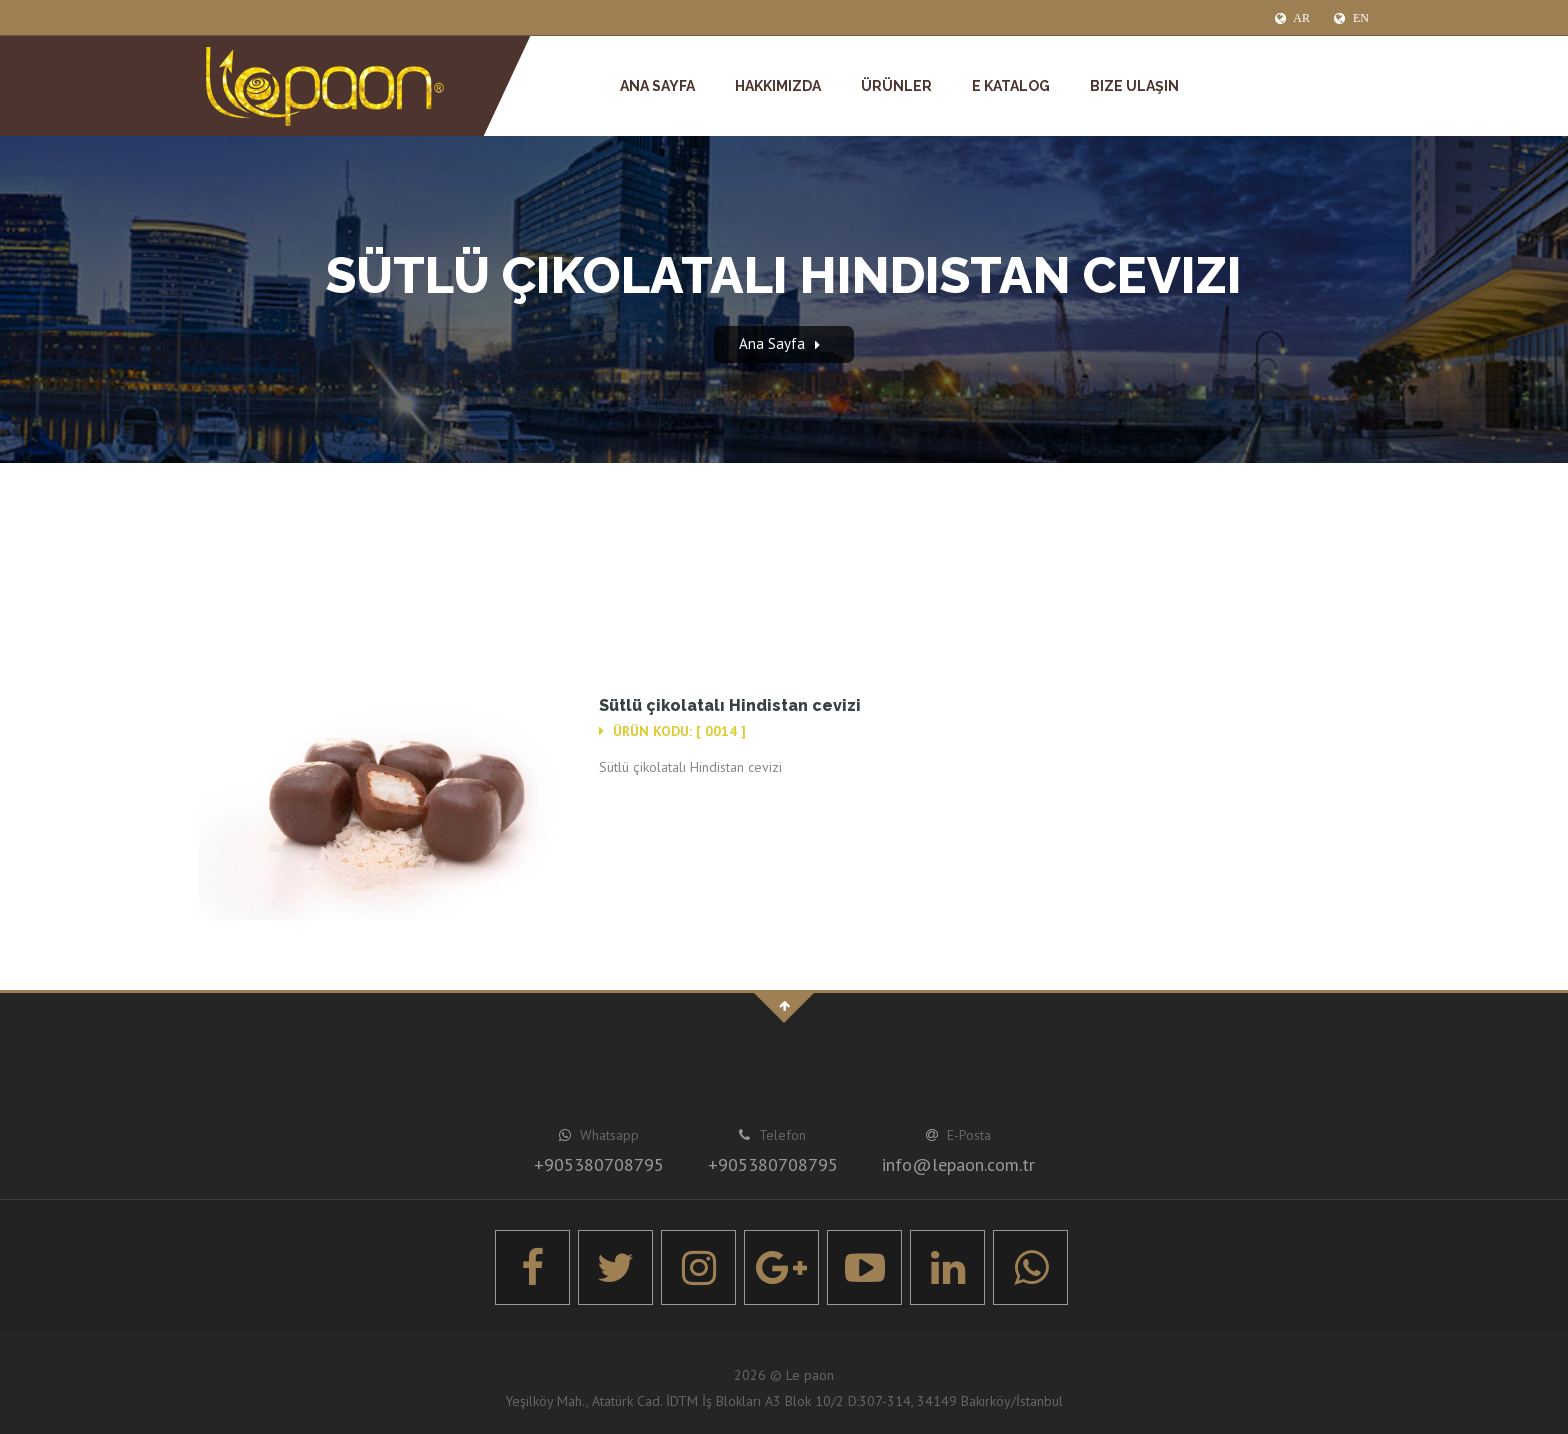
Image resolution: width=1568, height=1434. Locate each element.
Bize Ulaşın (1134, 86)
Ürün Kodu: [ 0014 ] (672, 731)
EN (1351, 18)
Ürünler (896, 86)
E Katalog (1011, 86)
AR (1292, 18)
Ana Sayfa (657, 86)
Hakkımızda (778, 86)
